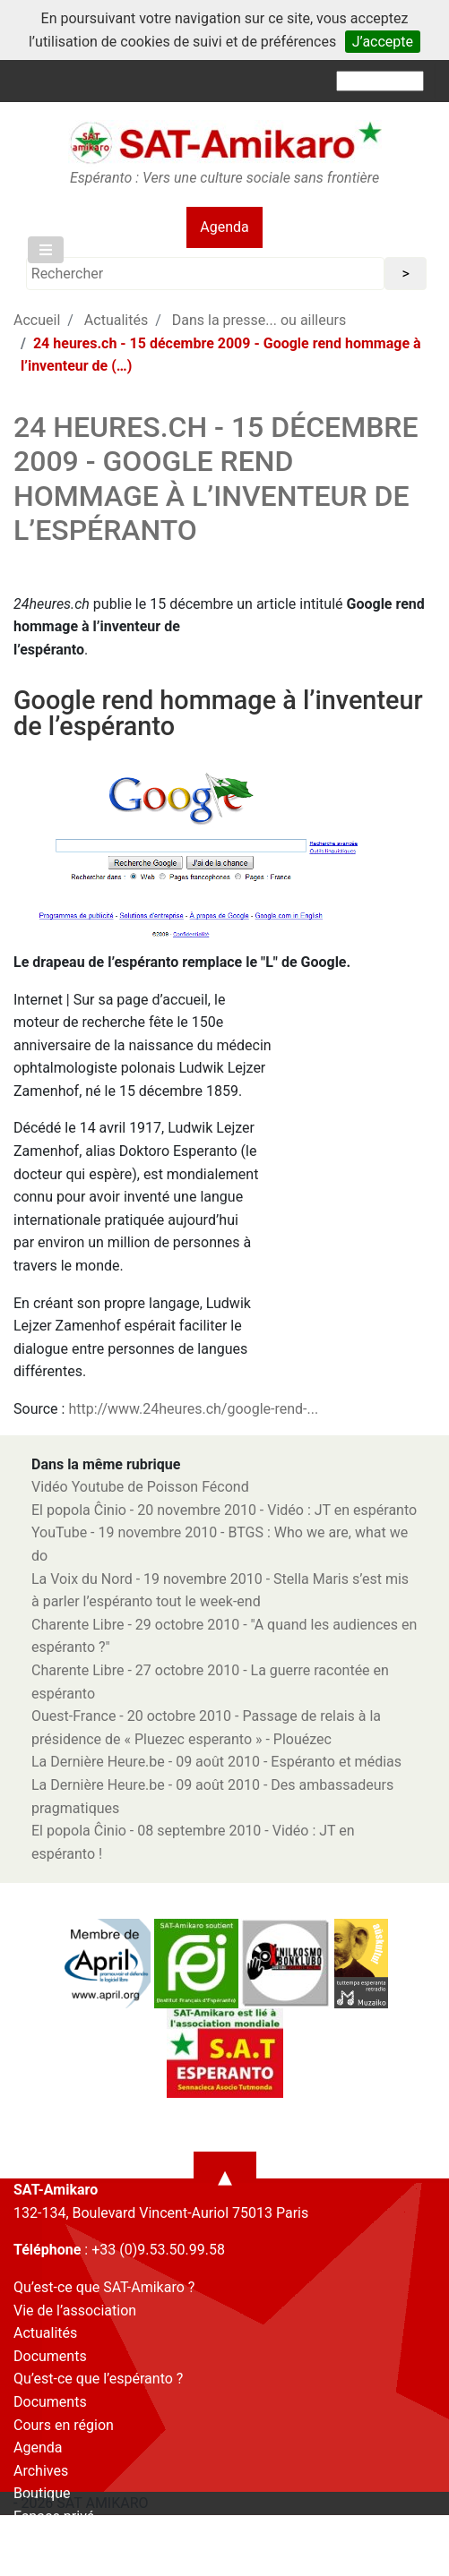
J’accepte (382, 41)
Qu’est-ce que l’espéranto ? (98, 2378)
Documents (50, 2356)
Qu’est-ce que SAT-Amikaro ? (103, 2287)
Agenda (224, 226)
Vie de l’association (74, 2310)
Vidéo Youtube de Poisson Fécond (140, 1486)
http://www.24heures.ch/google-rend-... (193, 1408)
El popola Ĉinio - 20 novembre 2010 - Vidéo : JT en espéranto (224, 1510)
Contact (38, 2539)
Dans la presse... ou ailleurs (259, 320)
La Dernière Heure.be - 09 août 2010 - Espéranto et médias (216, 1761)
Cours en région (63, 2425)
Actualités (116, 320)
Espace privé (53, 2516)
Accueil (36, 320)
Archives (40, 2470)
